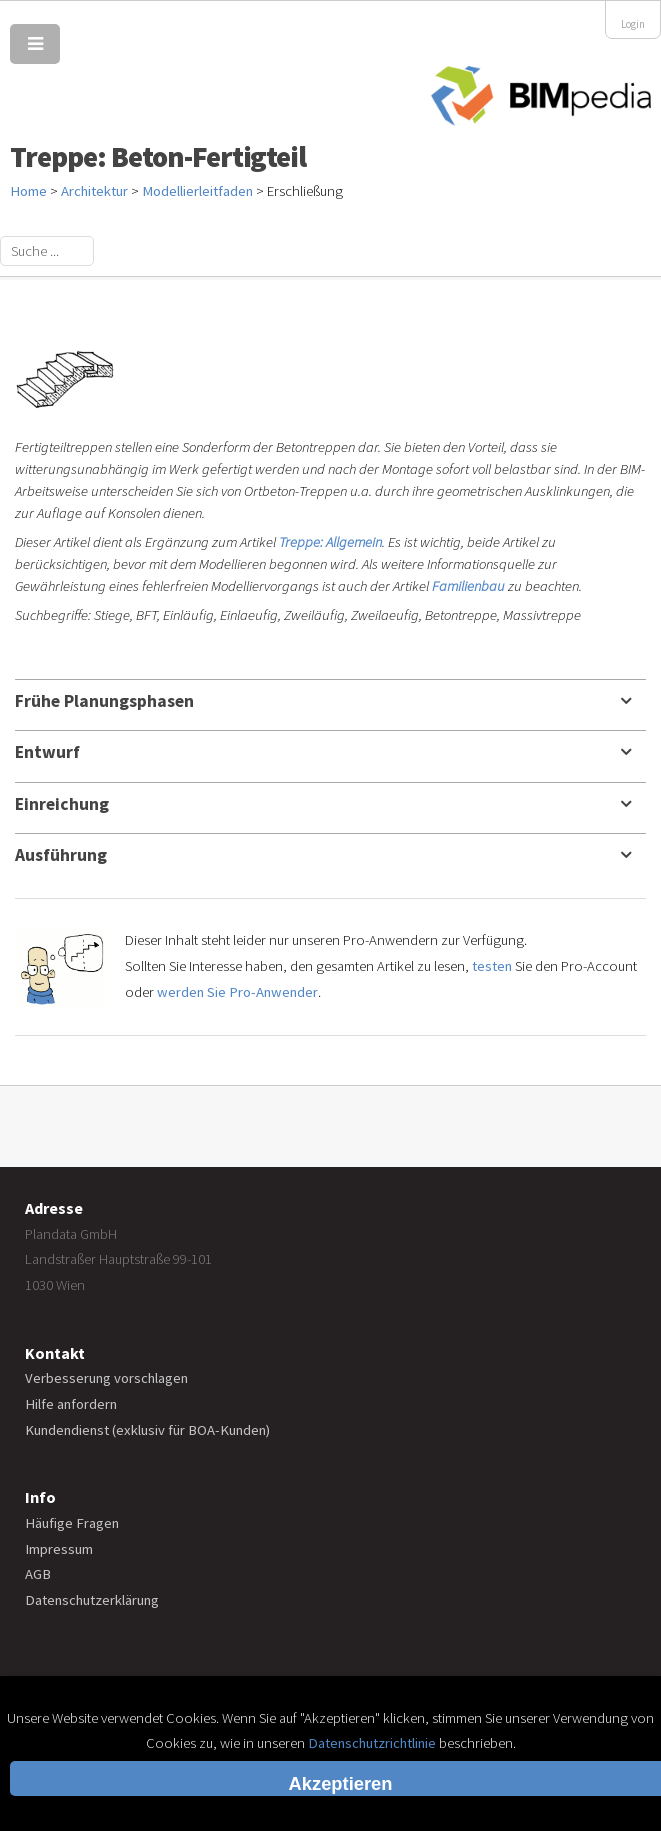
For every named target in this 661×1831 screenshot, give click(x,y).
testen (492, 966)
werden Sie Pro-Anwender (237, 992)
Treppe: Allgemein (330, 542)
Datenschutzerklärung (92, 1600)
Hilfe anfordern (71, 1404)
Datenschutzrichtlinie (372, 1743)
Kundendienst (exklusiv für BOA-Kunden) (147, 1430)
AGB (38, 1574)
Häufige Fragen (72, 1523)
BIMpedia (541, 96)
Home (28, 191)
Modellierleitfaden (197, 191)
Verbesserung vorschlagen (106, 1378)
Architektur (94, 191)
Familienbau (468, 586)
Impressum (59, 1549)
